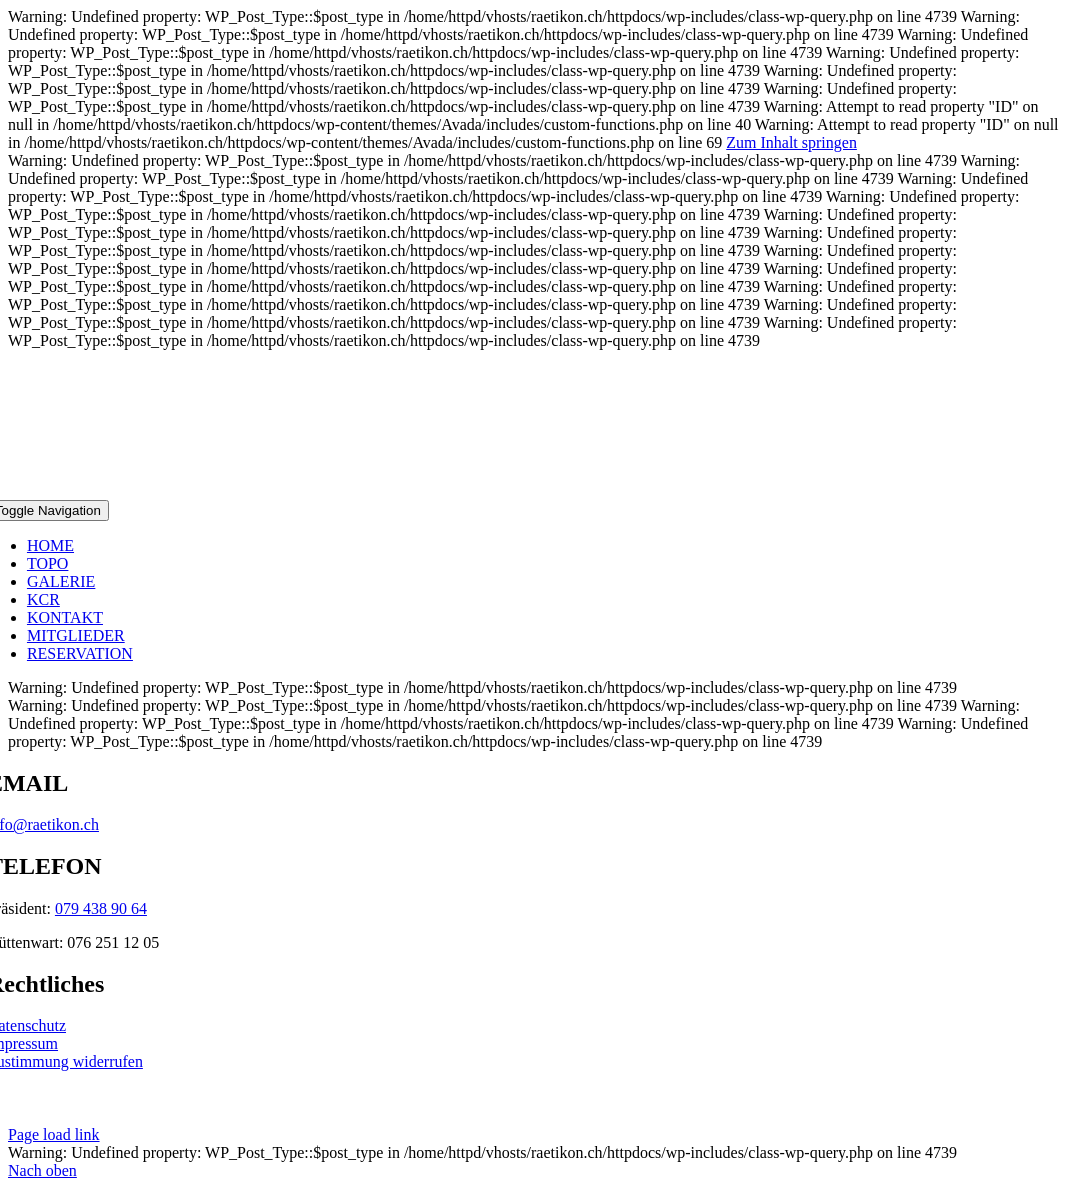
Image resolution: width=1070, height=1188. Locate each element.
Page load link (54, 1134)
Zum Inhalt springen (791, 142)
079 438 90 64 (101, 908)
